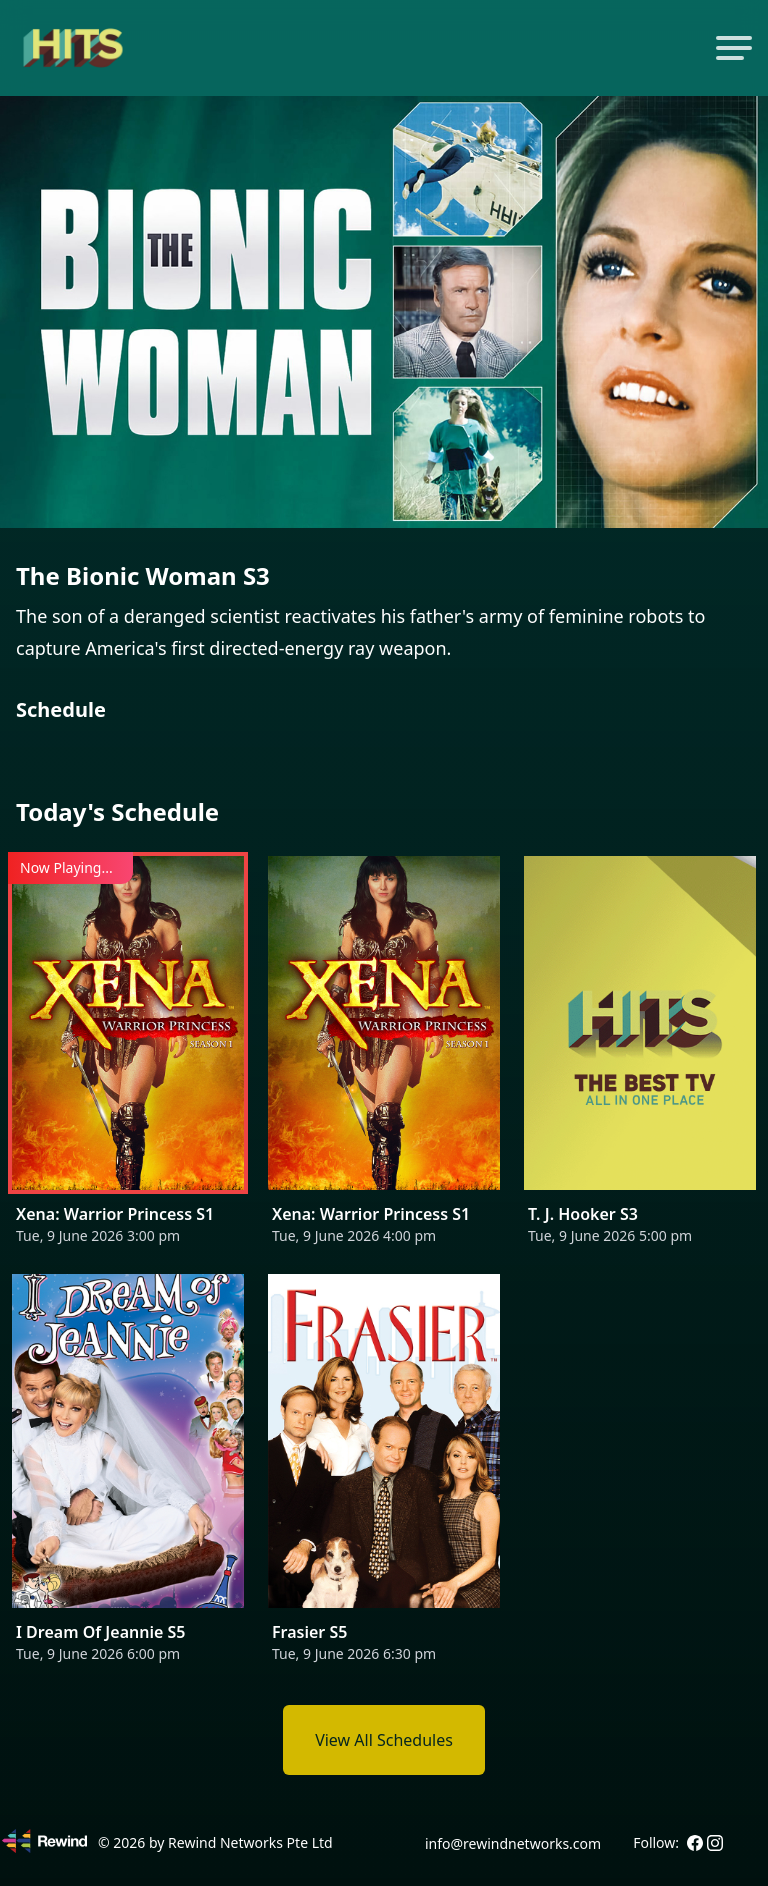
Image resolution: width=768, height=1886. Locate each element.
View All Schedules (384, 1740)
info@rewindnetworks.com (513, 1843)
